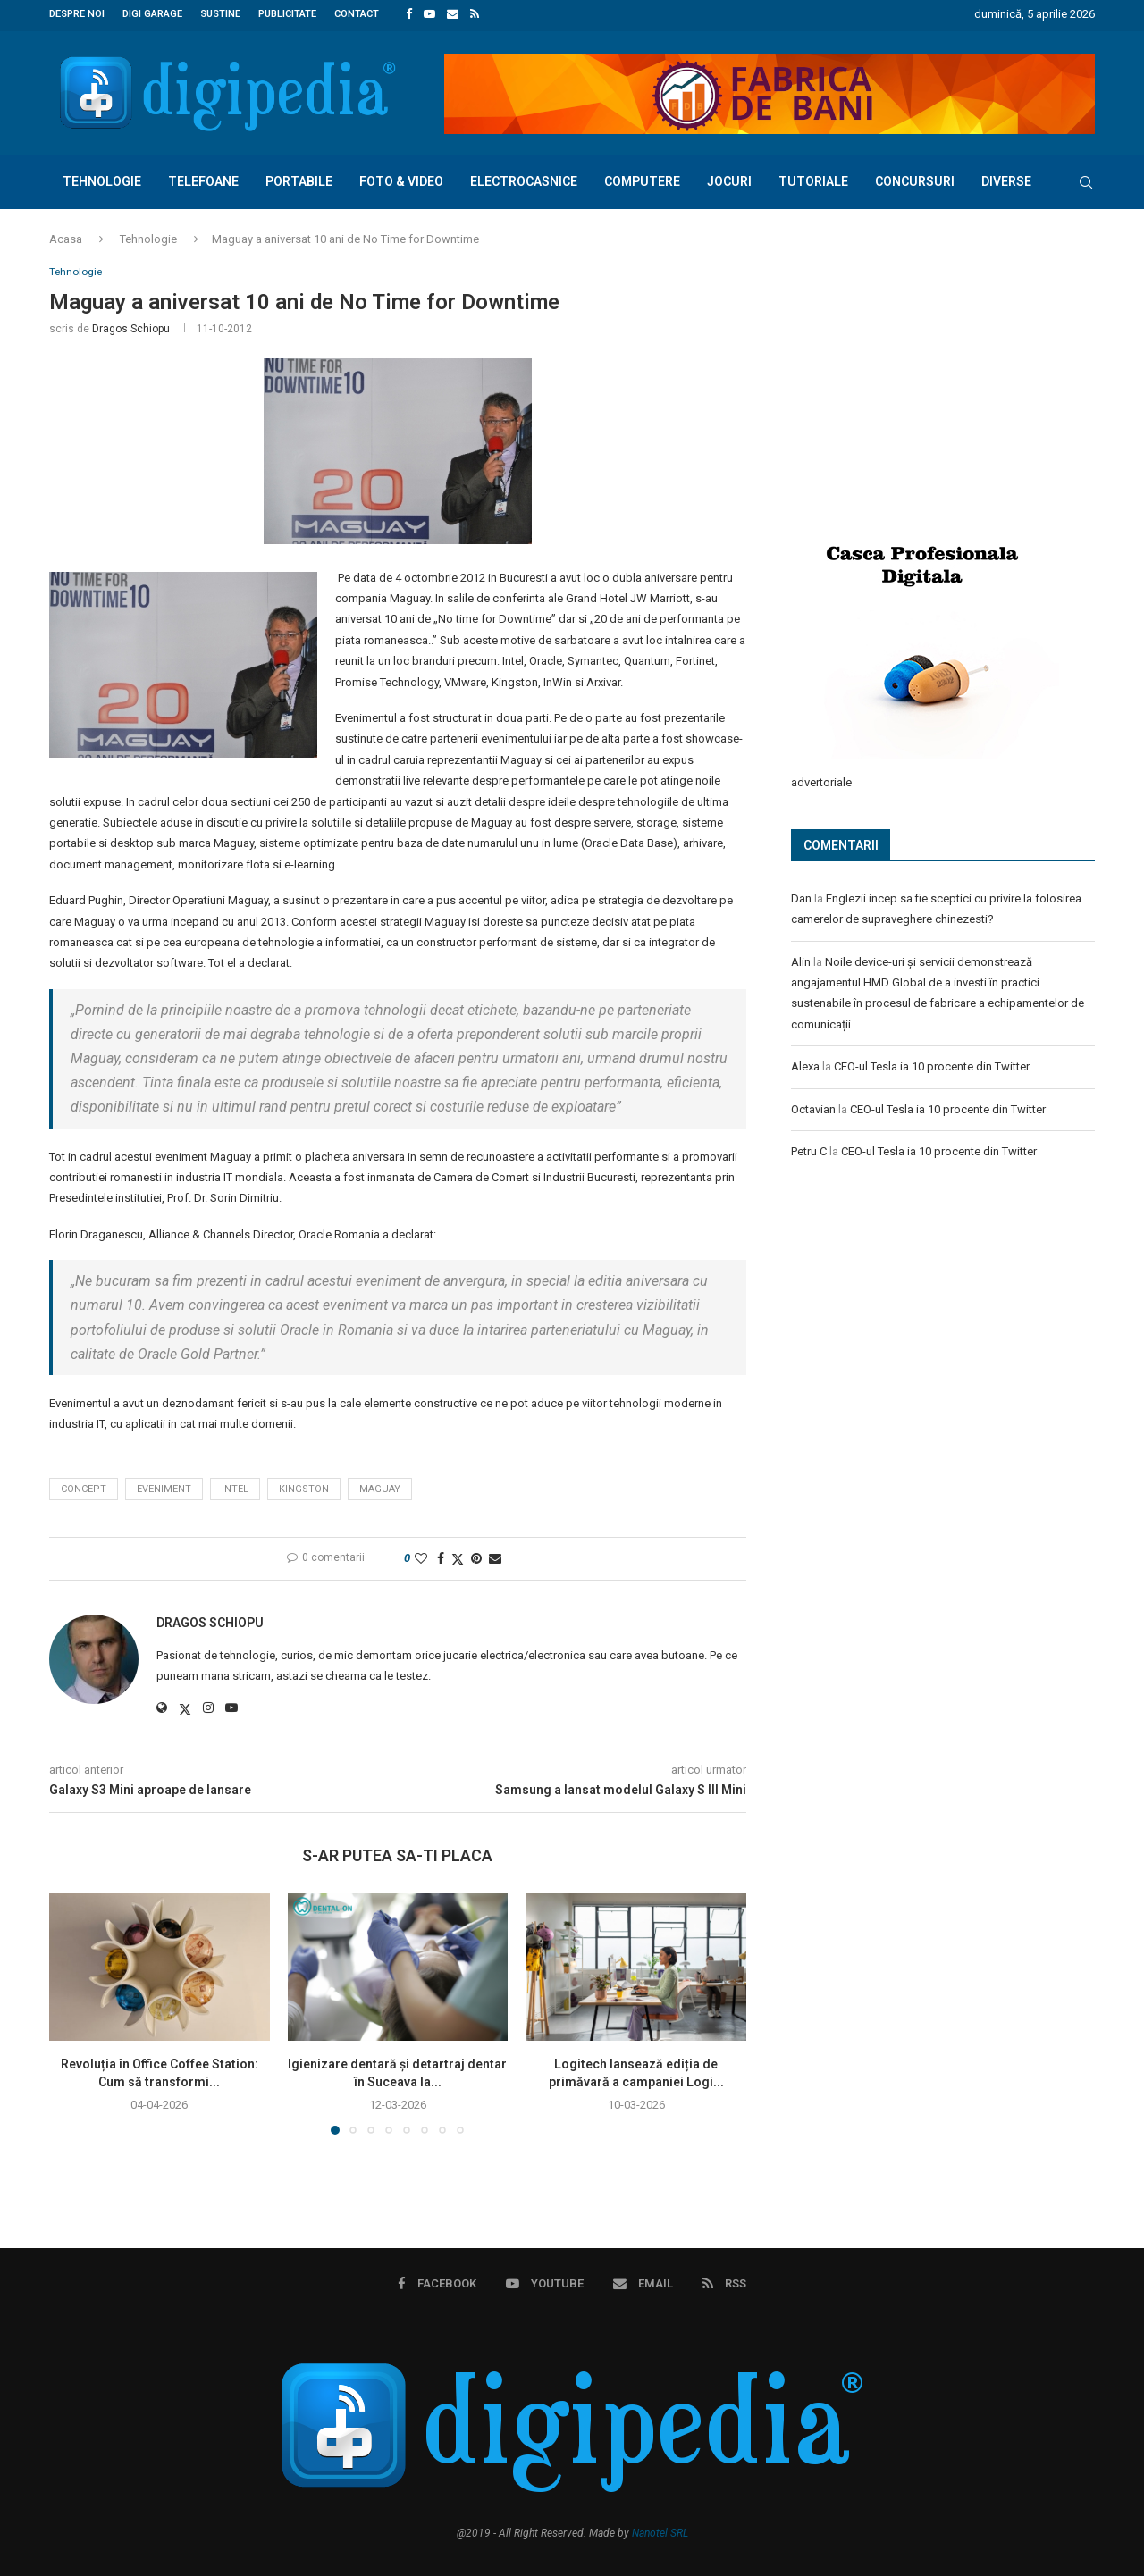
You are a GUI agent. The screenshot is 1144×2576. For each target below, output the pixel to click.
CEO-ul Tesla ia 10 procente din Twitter (932, 1063)
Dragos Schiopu (131, 327)
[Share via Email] (495, 1557)
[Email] (452, 14)
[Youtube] (429, 14)
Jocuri (729, 179)
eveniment (164, 1487)
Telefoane (203, 179)
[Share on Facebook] (440, 1557)
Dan (801, 895)
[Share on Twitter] (457, 1557)
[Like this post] (421, 1557)
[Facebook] (409, 14)
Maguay (379, 1487)
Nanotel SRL (660, 2532)
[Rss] (474, 14)
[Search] (1086, 180)
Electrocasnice (523, 179)
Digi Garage (152, 14)
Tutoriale (813, 179)
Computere (642, 179)
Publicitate (287, 14)
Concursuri (915, 179)
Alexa (805, 1063)
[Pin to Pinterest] (476, 1557)
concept (83, 1487)
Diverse (1006, 179)
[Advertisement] (925, 381)
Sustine (220, 14)
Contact (356, 14)
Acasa (65, 236)
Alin (801, 958)
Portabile (298, 179)
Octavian (813, 1105)
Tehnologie (102, 179)
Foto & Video (401, 179)
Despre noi (77, 14)
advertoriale (821, 778)
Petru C (809, 1147)
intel (235, 1487)
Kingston (304, 1487)
